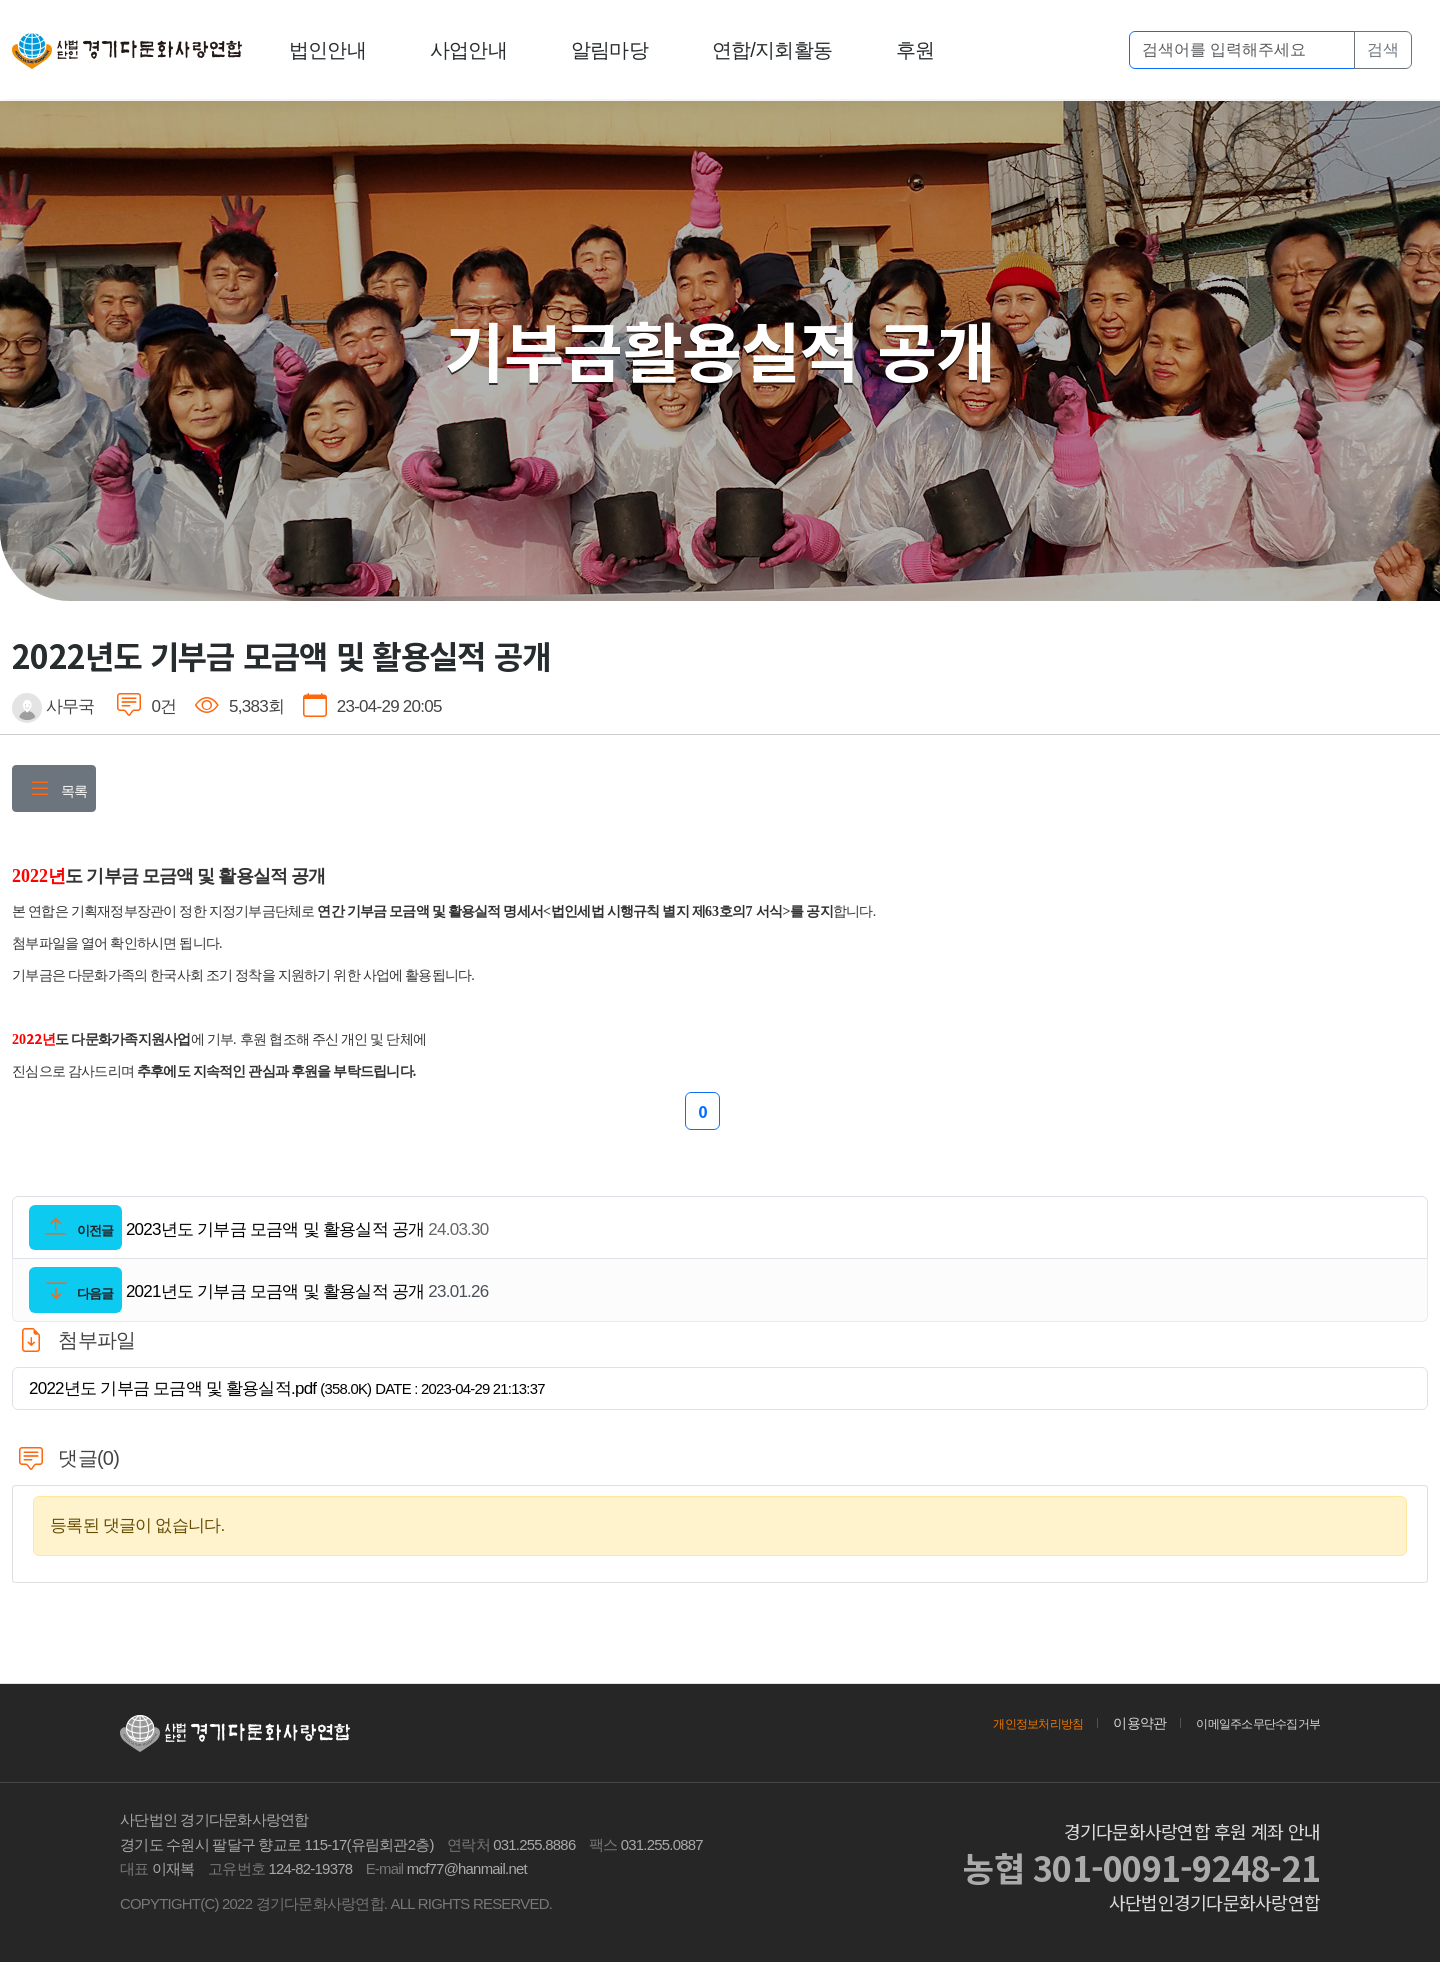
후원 (916, 50)
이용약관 (1117, 1723)
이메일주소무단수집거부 (1247, 1723)
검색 (1383, 49)
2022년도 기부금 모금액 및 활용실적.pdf (287, 1388)
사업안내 (469, 50)
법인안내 (328, 50)
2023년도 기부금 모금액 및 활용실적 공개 (275, 1229)
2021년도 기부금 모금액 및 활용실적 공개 (275, 1292)
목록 (54, 791)
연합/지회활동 (773, 50)
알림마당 (610, 50)
